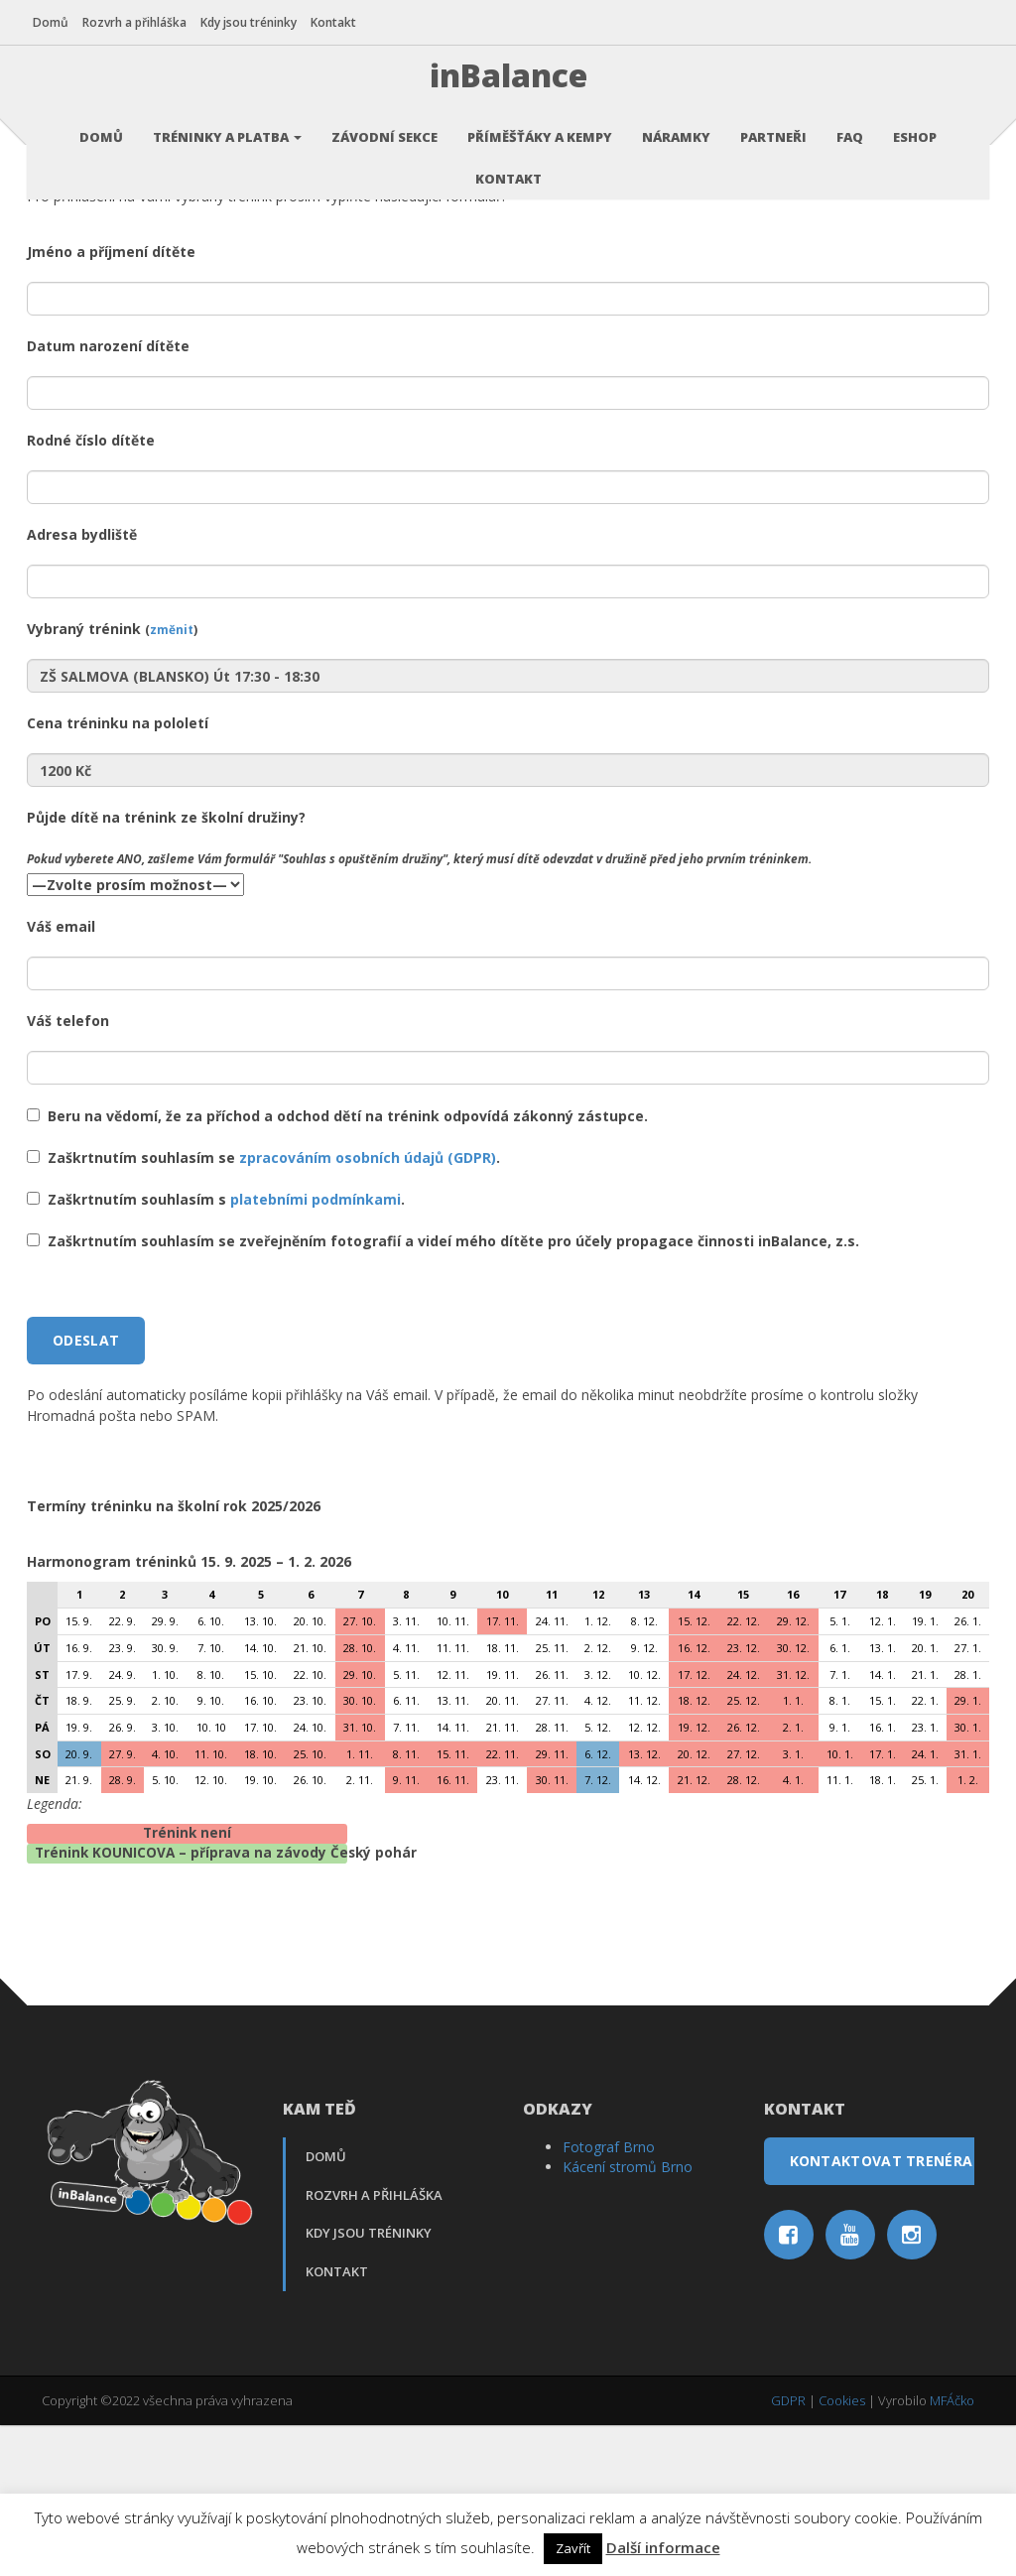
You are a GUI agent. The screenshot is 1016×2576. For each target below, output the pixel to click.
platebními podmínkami (315, 1351)
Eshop (915, 124)
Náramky (676, 124)
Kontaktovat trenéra (881, 2312)
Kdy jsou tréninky (257, 22)
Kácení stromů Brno (628, 2318)
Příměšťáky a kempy (539, 124)
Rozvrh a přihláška (143, 22)
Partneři (773, 124)
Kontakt (342, 22)
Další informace (663, 2547)
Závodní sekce (384, 124)
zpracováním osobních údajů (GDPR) (367, 1309)
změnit (171, 781)
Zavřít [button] (573, 2548)
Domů (59, 22)
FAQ (849, 124)
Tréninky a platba (227, 124)
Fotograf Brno (609, 2298)
